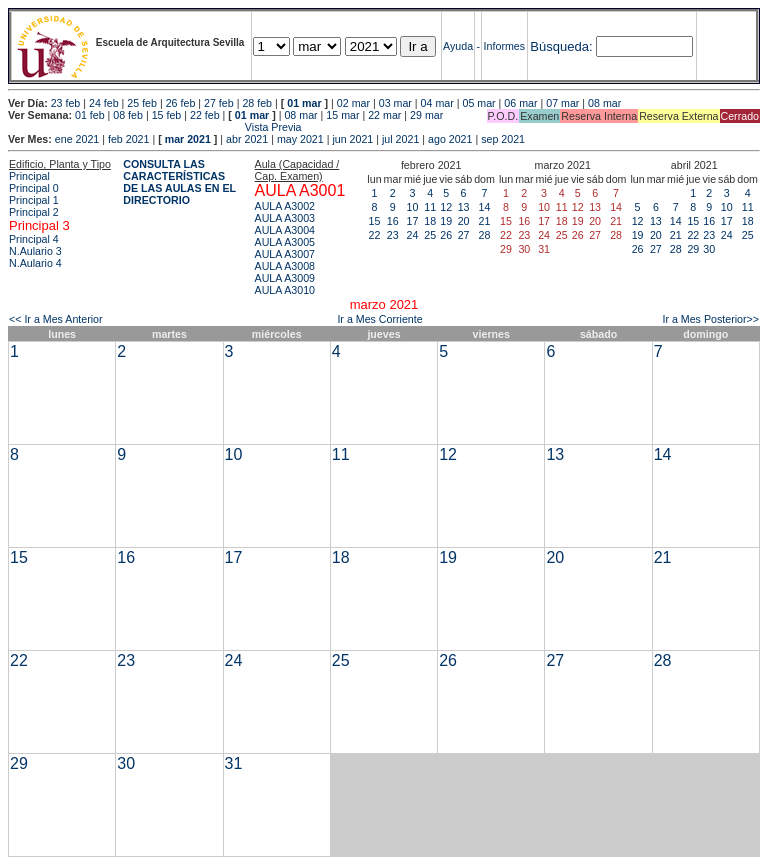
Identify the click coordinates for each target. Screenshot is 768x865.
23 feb (66, 103)
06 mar (520, 103)
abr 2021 (247, 139)
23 (393, 235)
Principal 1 (34, 200)
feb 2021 (128, 139)
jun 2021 (352, 139)
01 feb (90, 115)
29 (693, 249)
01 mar (304, 103)
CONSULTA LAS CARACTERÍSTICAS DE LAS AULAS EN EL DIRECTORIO (179, 182)
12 (446, 207)
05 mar (478, 103)
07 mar (562, 103)
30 (709, 249)
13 (464, 207)
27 (464, 235)
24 (413, 235)
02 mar (353, 103)
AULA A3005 (285, 242)
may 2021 (300, 139)
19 (446, 221)
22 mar (384, 115)
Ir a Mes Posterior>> (710, 319)
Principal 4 (34, 239)
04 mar (437, 103)
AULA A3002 (285, 206)
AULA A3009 (285, 278)
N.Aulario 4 (35, 263)
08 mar (604, 103)
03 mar (395, 103)
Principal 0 (34, 188)
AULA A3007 (285, 254)
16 (393, 221)
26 (446, 235)
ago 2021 (450, 139)
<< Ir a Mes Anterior (56, 319)
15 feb (167, 115)
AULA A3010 (285, 290)
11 (430, 207)
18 (430, 221)
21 (485, 221)
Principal (29, 176)
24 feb (104, 103)
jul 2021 (400, 139)
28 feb (257, 103)
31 (234, 763)
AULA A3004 (285, 230)
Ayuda (458, 46)
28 (485, 235)
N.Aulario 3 (37, 251)
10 (413, 207)
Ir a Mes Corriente (379, 319)
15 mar (342, 115)
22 (375, 235)
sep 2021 (503, 139)
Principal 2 (34, 212)
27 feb (219, 103)
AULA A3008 (285, 266)
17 (413, 221)
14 (485, 207)
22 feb (205, 115)
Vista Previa (155, 127)
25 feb (142, 103)
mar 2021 (188, 139)
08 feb (128, 115)
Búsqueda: (561, 46)
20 (464, 221)
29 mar (426, 115)
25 (430, 235)
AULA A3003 (285, 218)
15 (375, 221)
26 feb (181, 103)
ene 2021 (77, 139)
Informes (504, 46)
